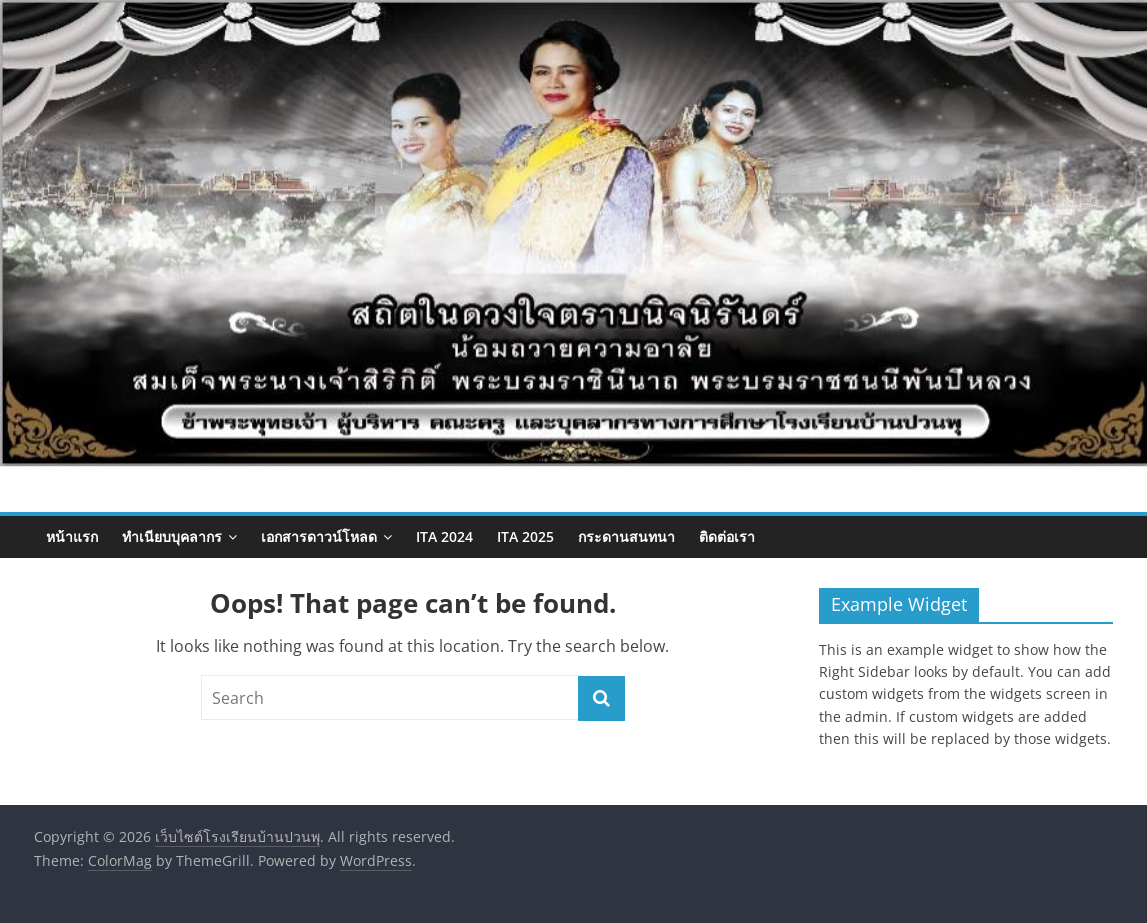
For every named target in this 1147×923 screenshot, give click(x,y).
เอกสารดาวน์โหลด (319, 536)
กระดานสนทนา (626, 536)
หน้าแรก (72, 536)
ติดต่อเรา (727, 536)
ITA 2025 (525, 536)
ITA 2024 (444, 536)
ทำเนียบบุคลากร (172, 536)
